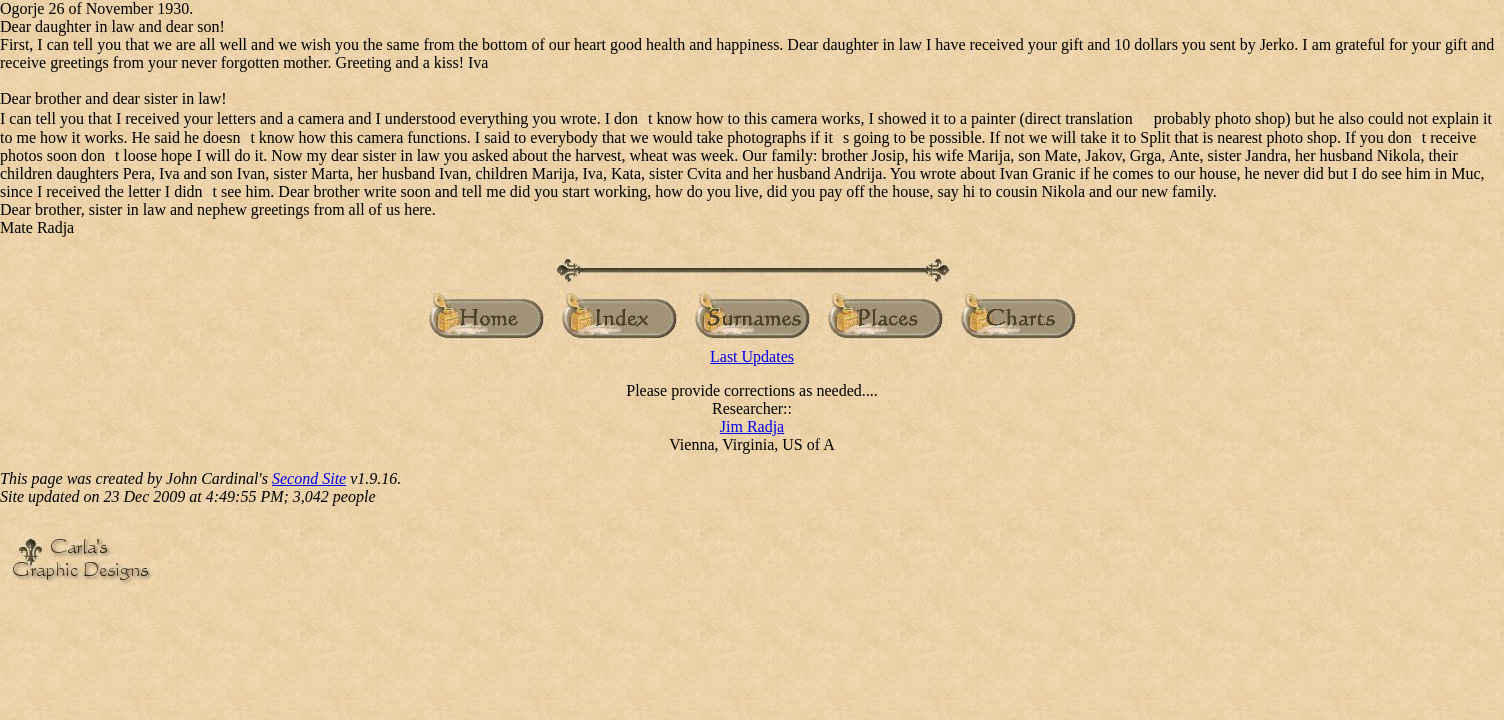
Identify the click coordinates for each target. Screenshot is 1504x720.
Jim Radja (752, 426)
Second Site (309, 478)
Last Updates (752, 356)
